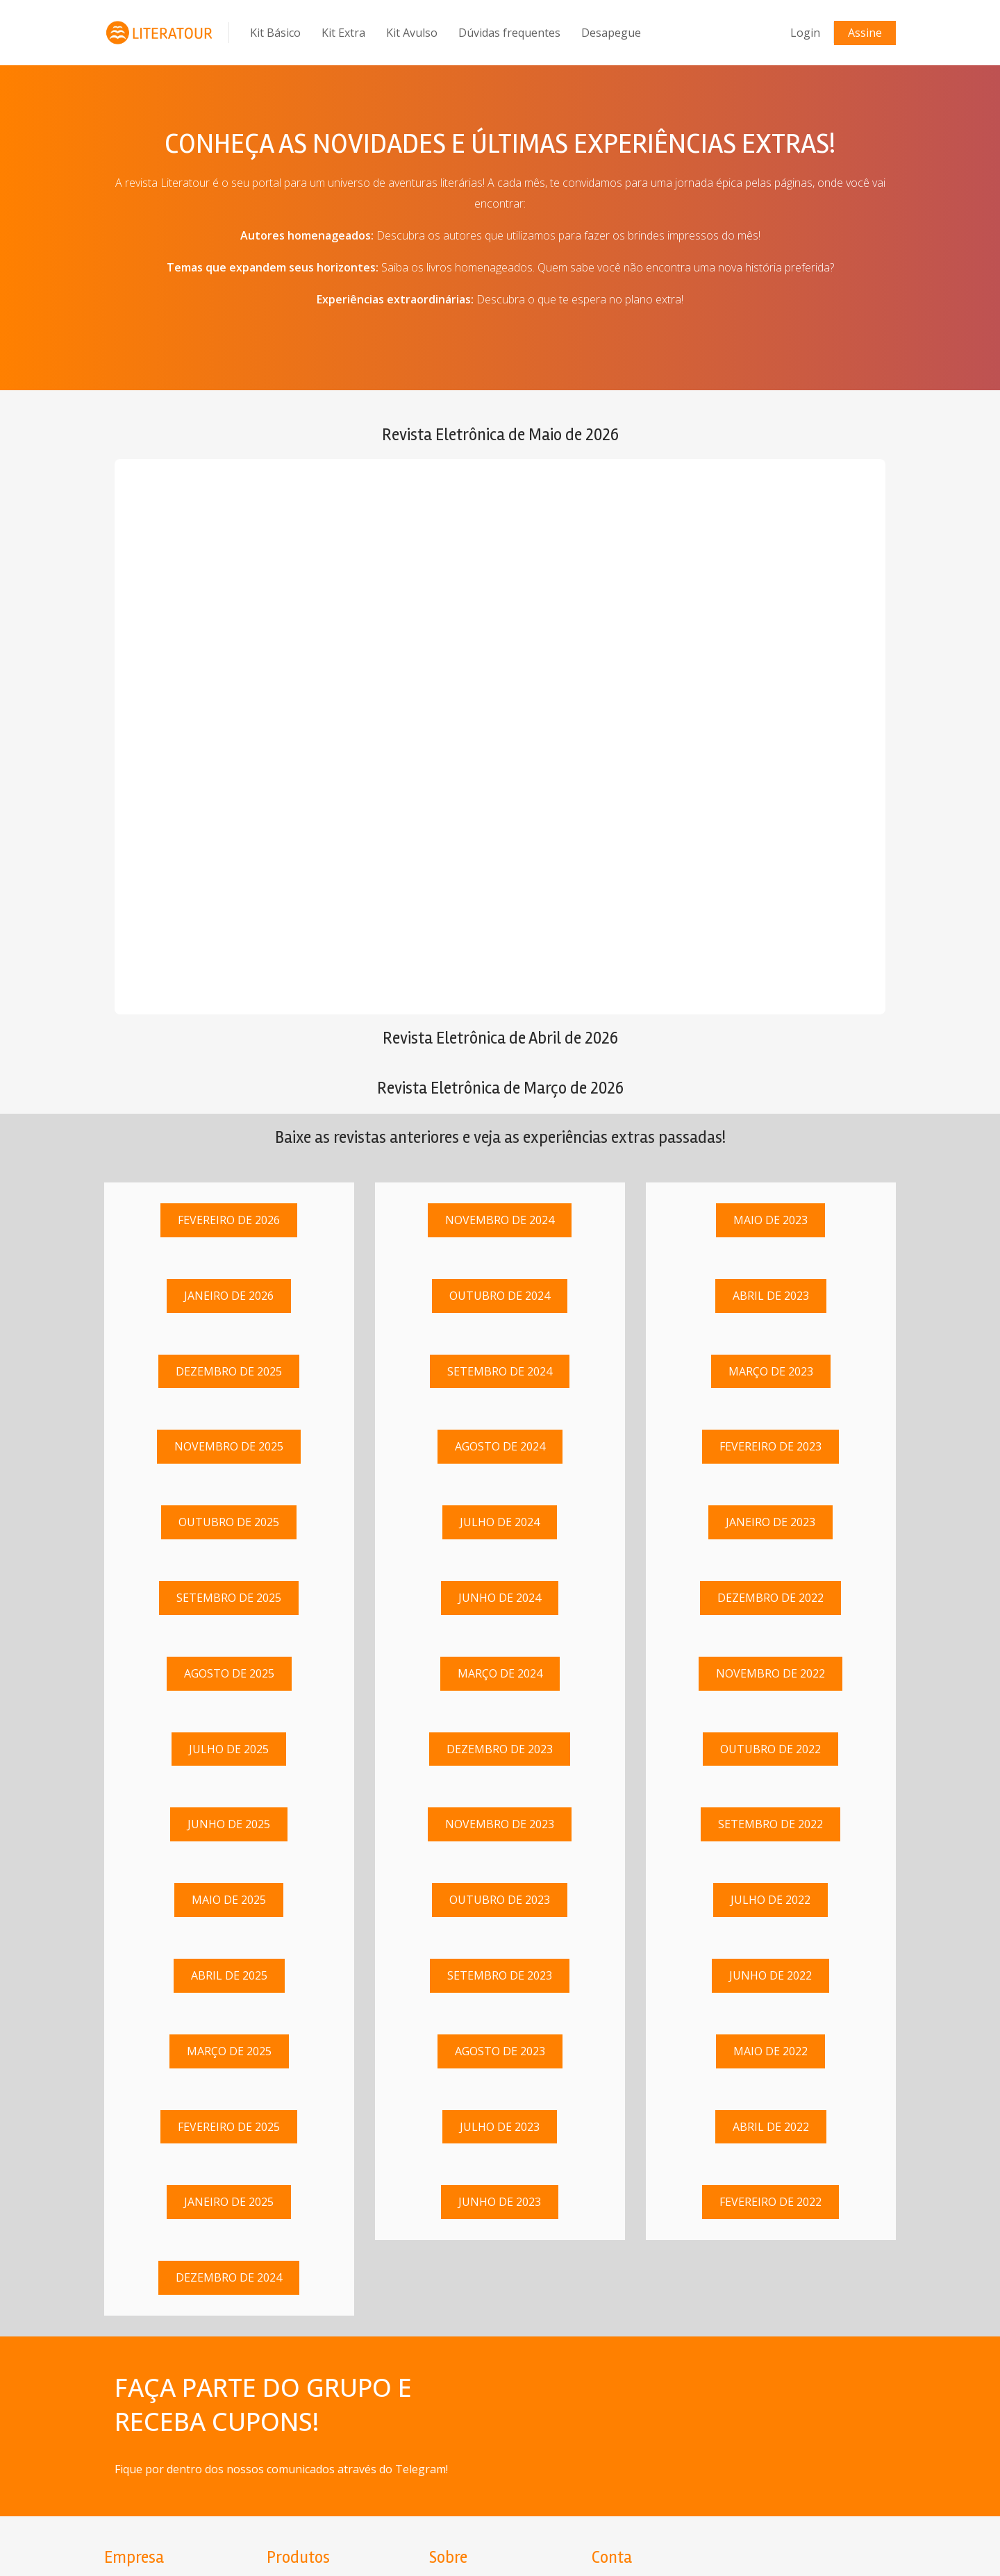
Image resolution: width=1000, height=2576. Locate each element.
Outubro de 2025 (228, 1522)
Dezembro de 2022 (770, 1597)
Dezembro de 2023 (500, 1749)
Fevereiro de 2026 (229, 1220)
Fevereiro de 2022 (770, 2202)
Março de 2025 (229, 2051)
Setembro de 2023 (499, 1975)
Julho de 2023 (500, 2126)
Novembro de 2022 (770, 1673)
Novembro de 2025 (228, 1447)
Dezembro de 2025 (229, 1371)
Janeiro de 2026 (229, 1295)
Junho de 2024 (499, 1597)
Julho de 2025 (229, 1749)
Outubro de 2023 (499, 1899)
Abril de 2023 (771, 1295)
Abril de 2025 (229, 1975)
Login (805, 32)
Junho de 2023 (499, 2202)
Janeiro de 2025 (229, 2202)
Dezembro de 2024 (229, 2277)
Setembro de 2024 (499, 1371)
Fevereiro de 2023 (770, 1447)
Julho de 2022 (770, 1899)
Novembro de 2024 (499, 1220)
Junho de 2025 (229, 1824)
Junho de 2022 (770, 1975)
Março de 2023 (770, 1371)
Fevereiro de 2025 (229, 2126)
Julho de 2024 (500, 1522)
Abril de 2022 (771, 2126)
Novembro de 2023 (499, 1824)
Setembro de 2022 (770, 1824)
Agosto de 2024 (500, 1447)
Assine (865, 32)
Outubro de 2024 (499, 1295)
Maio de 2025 (229, 1899)
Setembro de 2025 (228, 1597)
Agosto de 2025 (229, 1673)
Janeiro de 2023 (770, 1522)
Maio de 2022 (770, 2051)
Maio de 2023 (770, 1220)
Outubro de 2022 (770, 1749)
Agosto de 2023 (500, 2051)
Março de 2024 (500, 1673)
